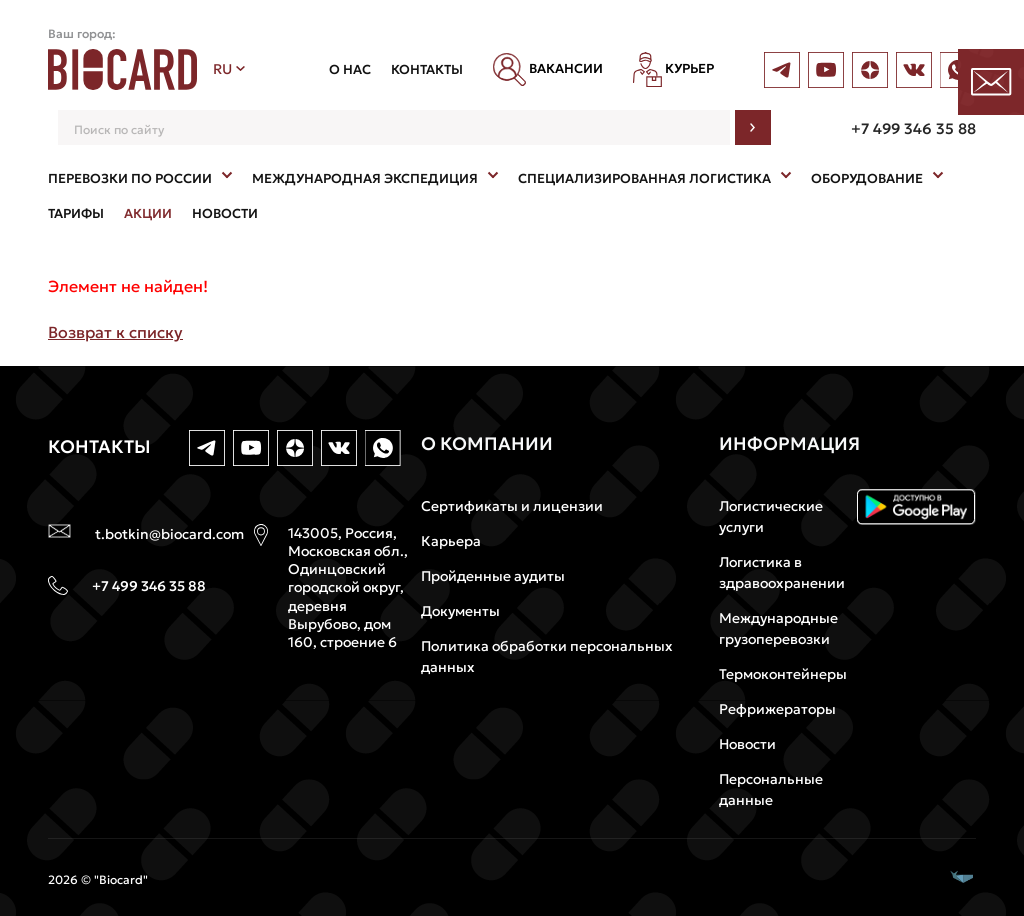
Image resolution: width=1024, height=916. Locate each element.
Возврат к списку (115, 332)
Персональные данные (771, 789)
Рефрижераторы (777, 709)
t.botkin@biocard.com (169, 534)
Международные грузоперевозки (778, 628)
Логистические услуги (771, 516)
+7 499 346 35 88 (913, 128)
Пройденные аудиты (493, 576)
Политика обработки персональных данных (547, 656)
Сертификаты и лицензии (512, 506)
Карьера (451, 541)
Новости (747, 744)
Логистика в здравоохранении (782, 572)
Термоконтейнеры (783, 674)
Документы (460, 611)
